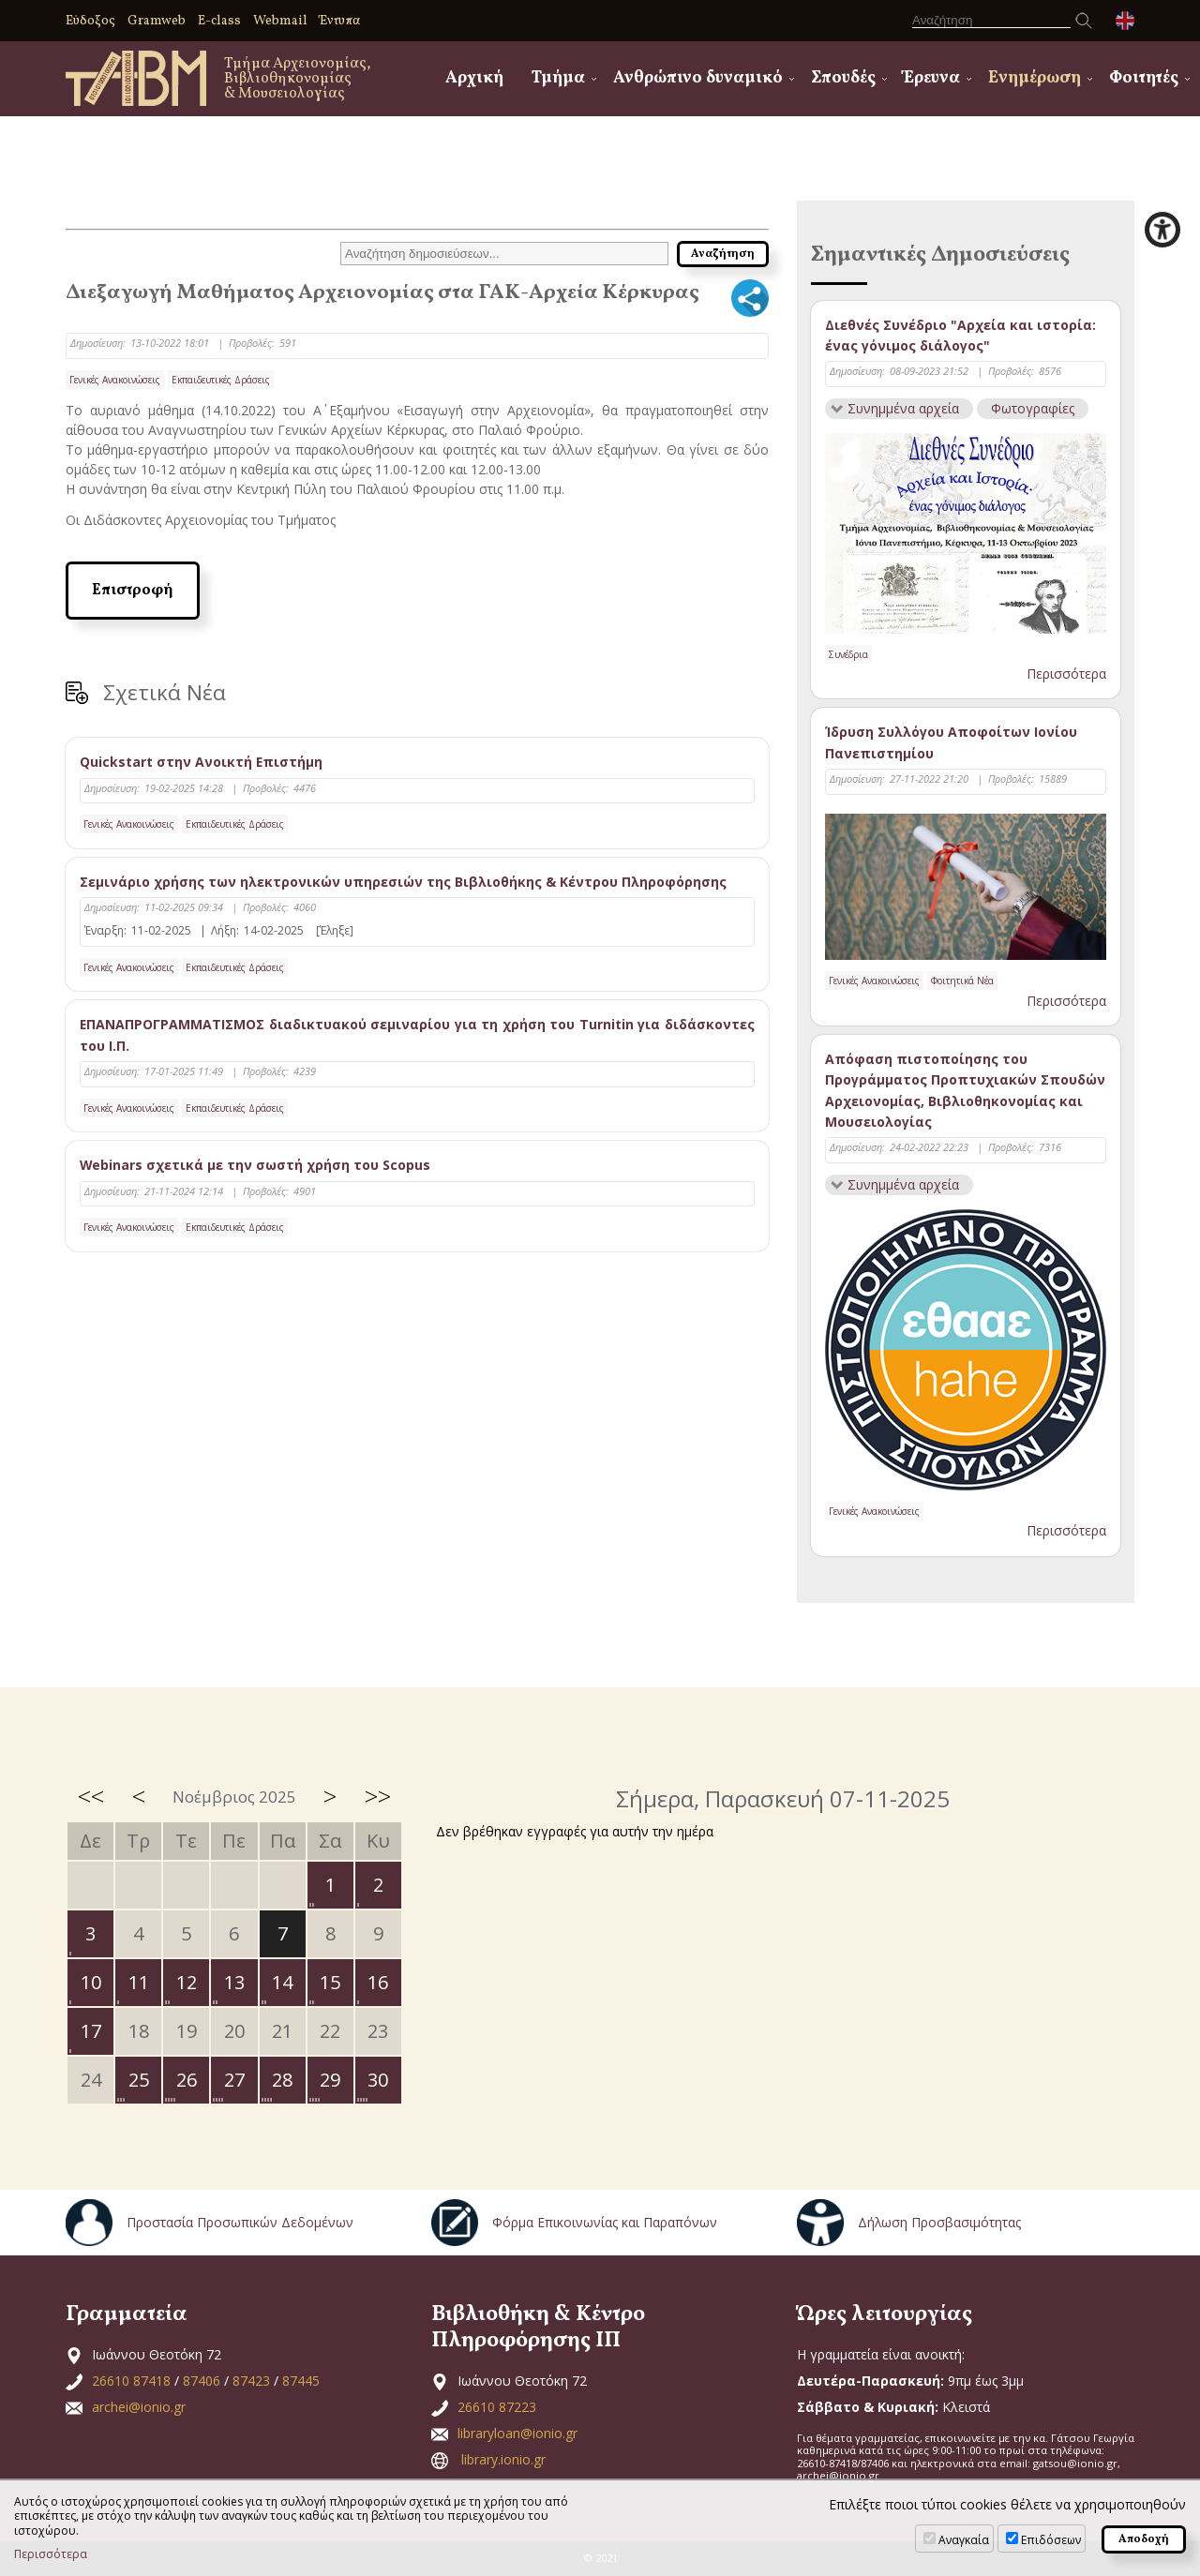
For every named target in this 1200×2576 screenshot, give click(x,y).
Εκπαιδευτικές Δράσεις (221, 379)
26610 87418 (131, 2380)
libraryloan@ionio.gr (518, 2433)
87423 (251, 2380)
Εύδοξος (90, 21)
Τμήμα (558, 78)
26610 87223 (497, 2407)
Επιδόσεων (1051, 2540)
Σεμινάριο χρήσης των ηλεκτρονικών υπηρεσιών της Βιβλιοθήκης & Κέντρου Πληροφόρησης (403, 882)
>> (378, 1796)
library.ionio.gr (503, 2459)
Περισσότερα (1066, 673)
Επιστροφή (132, 590)
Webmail (280, 21)
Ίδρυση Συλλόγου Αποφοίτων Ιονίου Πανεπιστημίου (951, 743)
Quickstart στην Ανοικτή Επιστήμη (201, 762)
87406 (201, 2380)
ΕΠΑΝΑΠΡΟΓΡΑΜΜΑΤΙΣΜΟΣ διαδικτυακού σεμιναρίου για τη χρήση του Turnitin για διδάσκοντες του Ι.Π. (417, 1035)
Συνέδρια (848, 654)
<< (91, 1796)
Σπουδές (843, 78)
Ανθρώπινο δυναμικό (698, 78)
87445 (301, 2380)
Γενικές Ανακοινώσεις (114, 379)
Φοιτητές (1143, 78)
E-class (219, 21)
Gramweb (157, 21)
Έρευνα (932, 78)
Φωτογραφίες (1033, 408)
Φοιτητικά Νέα (962, 980)
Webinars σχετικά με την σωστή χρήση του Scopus (255, 1165)
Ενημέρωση (1034, 78)
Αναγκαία (963, 2540)
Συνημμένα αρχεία (904, 408)
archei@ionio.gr (139, 2407)
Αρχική (474, 78)
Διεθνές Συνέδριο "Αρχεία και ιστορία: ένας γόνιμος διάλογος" (960, 335)
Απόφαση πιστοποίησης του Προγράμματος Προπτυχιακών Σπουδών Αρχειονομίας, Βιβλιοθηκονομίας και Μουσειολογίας (965, 1090)
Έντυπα (340, 21)
